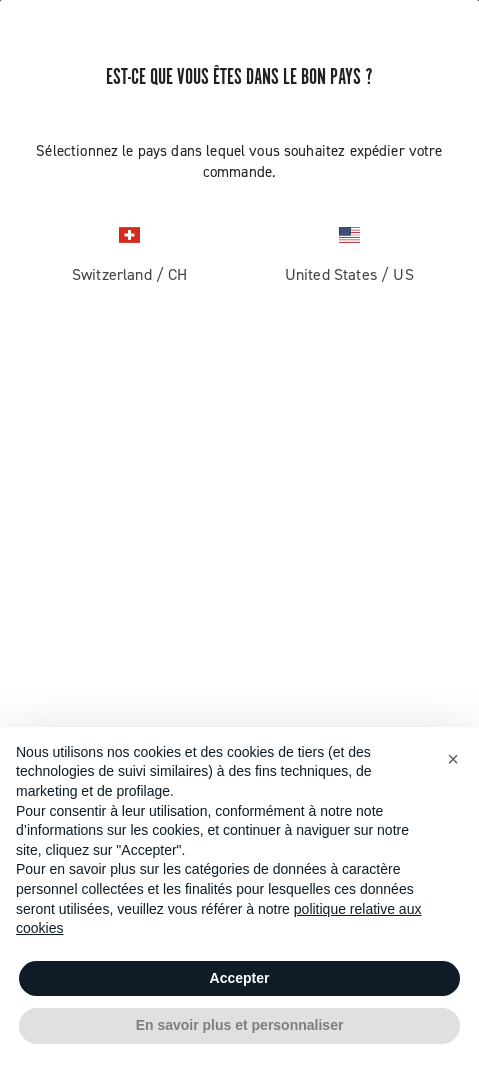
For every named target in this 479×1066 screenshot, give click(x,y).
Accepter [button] (240, 978)
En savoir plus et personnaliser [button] (240, 1025)
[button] (453, 759)
